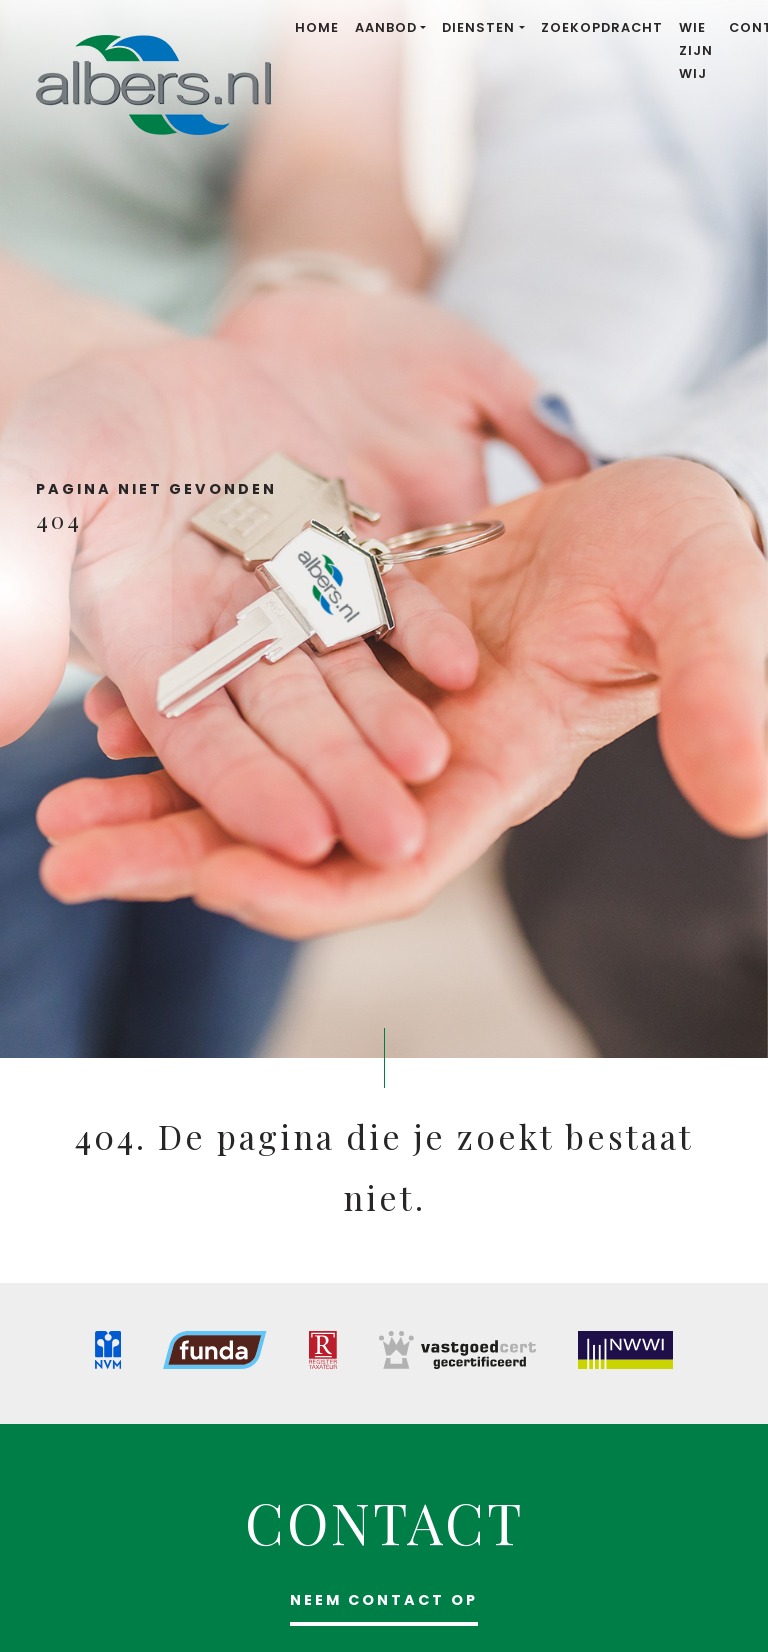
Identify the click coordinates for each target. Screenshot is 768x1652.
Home (317, 27)
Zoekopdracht (602, 27)
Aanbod (386, 27)
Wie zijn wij (696, 50)
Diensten (478, 27)
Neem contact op (384, 1600)
